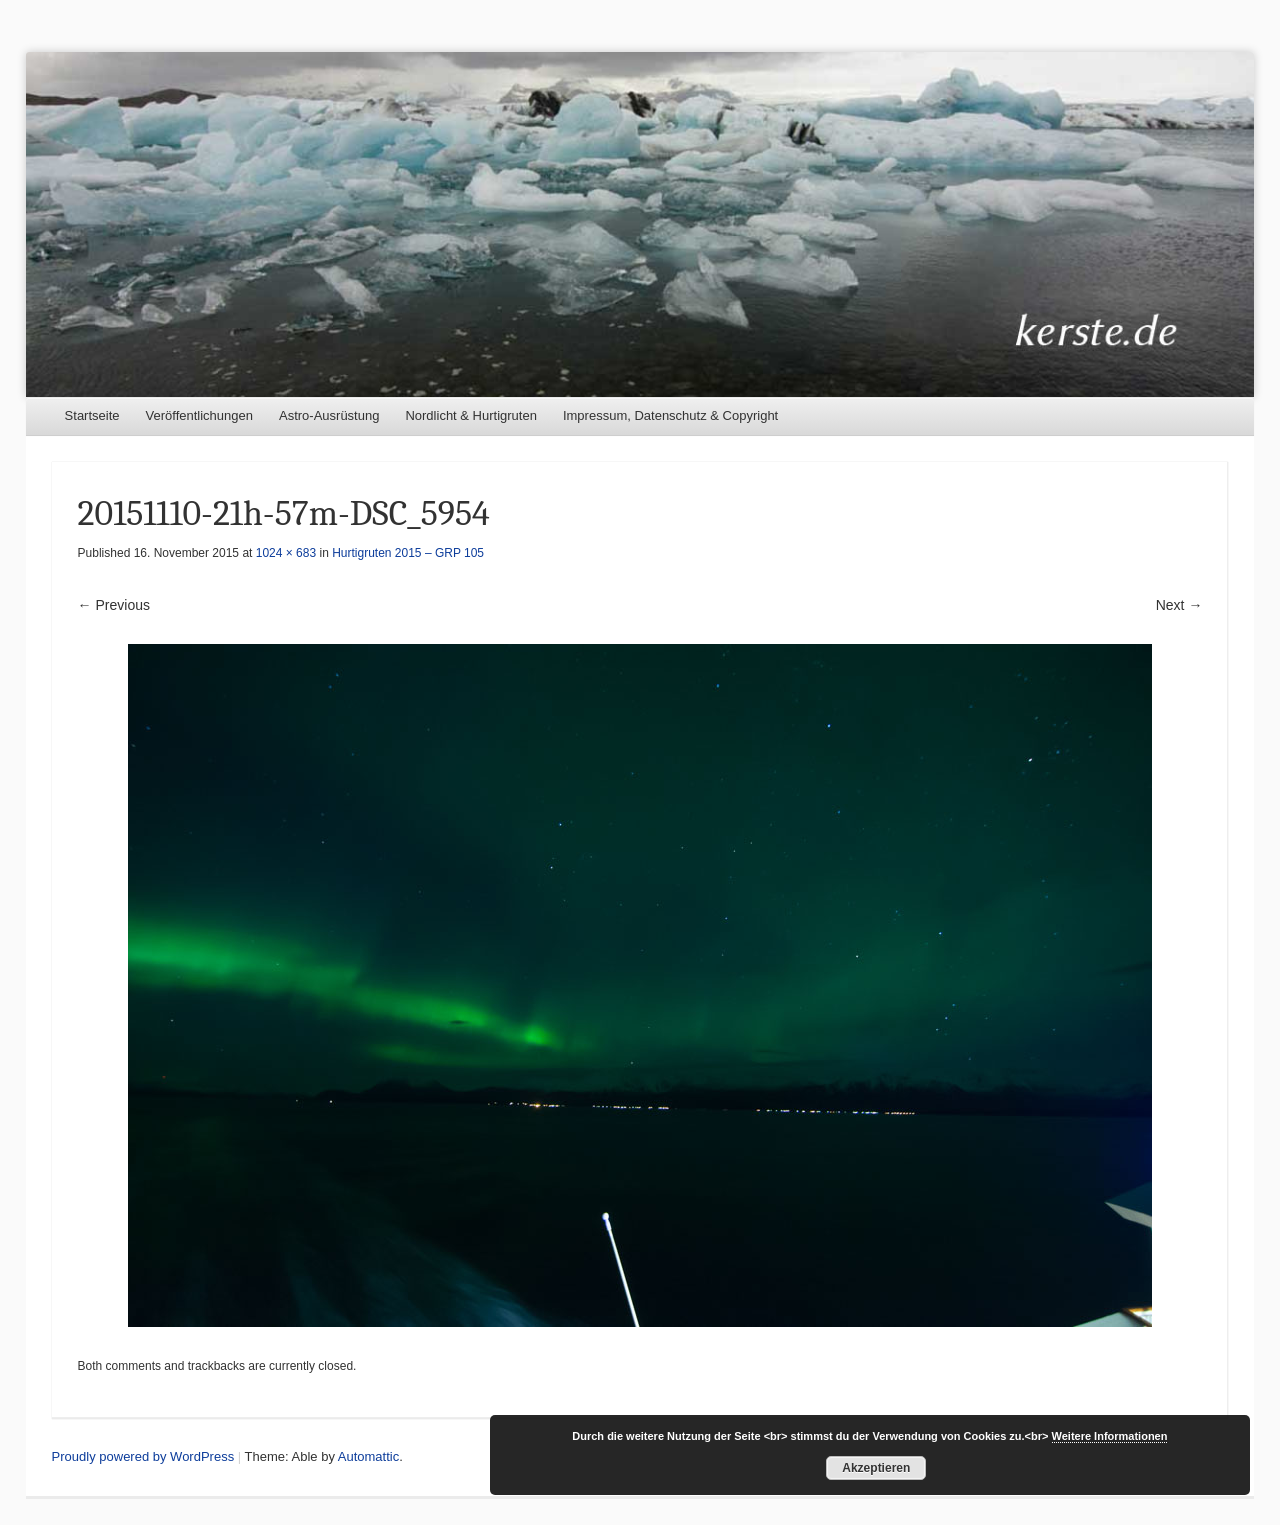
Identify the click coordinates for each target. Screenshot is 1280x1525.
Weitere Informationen (1110, 1436)
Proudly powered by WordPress (143, 1456)
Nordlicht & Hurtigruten (471, 415)
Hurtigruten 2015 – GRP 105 (408, 553)
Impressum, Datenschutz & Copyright (670, 415)
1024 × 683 (286, 553)
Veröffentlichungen (199, 415)
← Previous (114, 605)
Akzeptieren (876, 1468)
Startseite (92, 415)
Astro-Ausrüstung (329, 415)
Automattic (368, 1456)
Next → (1179, 605)
